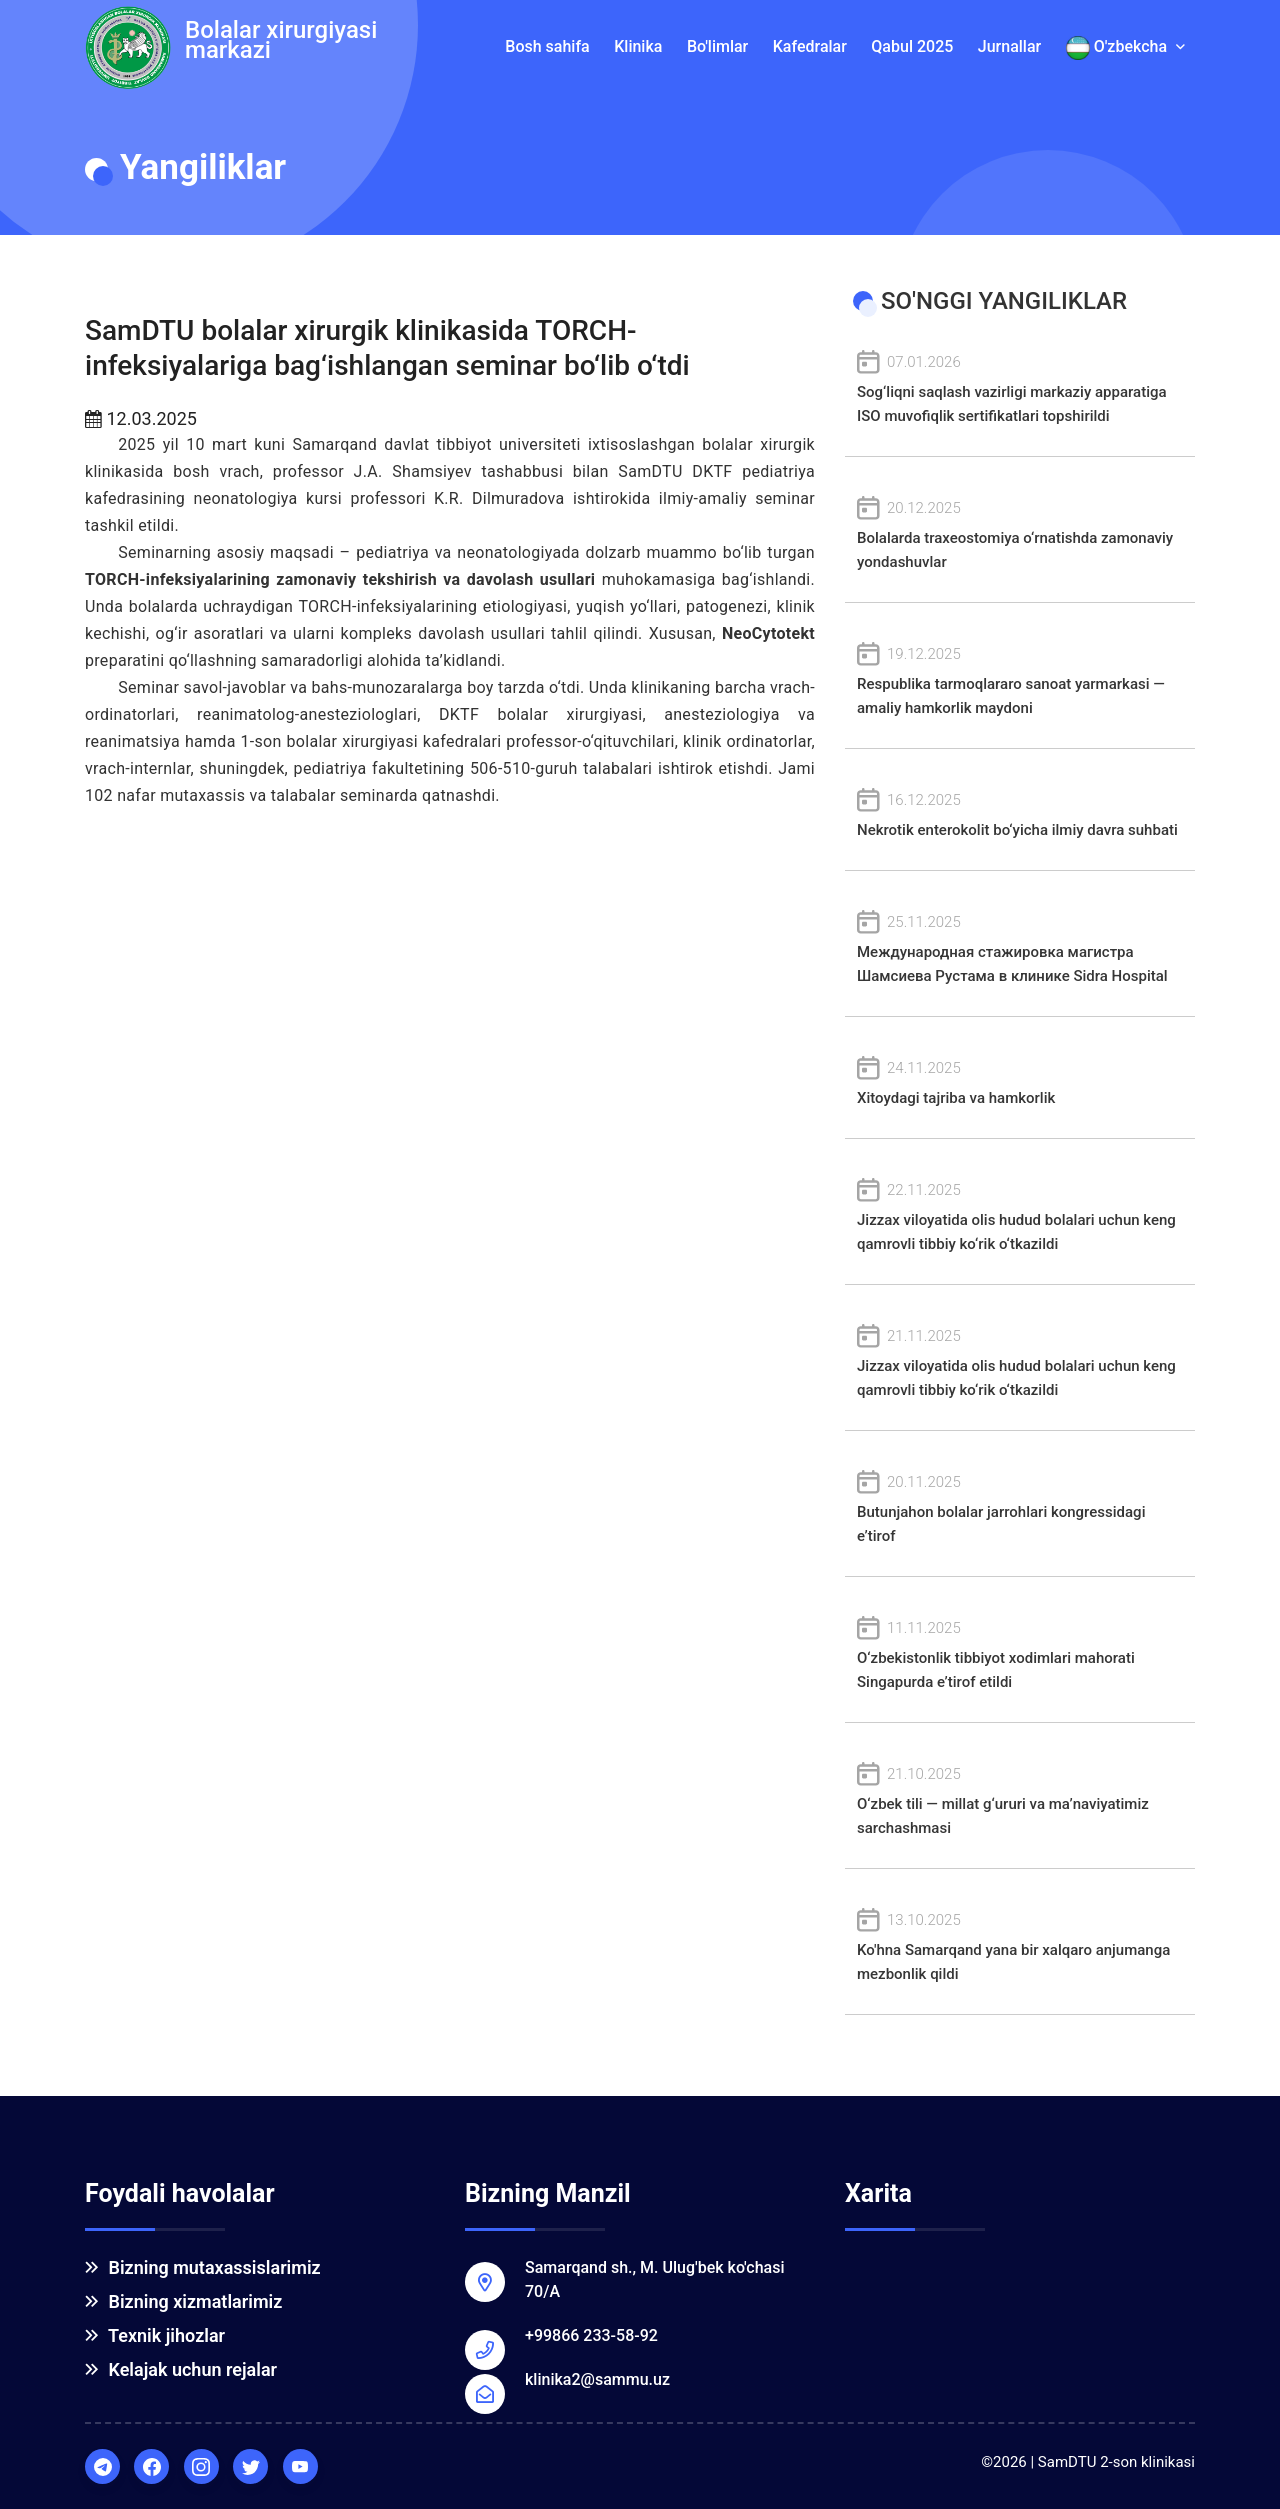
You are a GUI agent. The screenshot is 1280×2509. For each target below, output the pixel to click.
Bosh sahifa (547, 46)
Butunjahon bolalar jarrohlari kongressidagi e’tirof (1020, 1507)
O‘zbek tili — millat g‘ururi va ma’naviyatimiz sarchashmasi (1020, 1799)
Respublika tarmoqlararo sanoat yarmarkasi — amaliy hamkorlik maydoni (1020, 679)
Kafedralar (810, 46)
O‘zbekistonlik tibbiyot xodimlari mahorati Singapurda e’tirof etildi (1020, 1653)
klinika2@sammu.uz (597, 2379)
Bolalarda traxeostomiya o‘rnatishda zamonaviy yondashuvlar (1020, 533)
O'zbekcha (1125, 48)
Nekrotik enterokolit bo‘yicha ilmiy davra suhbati (1020, 813)
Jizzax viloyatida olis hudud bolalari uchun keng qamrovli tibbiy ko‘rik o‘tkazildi (1020, 1215)
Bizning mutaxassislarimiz (203, 2267)
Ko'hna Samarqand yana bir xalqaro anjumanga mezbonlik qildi (1020, 1945)
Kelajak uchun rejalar (181, 2369)
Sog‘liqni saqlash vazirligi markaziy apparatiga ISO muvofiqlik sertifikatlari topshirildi (1020, 387)
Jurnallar (1009, 46)
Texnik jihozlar (155, 2335)
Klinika (638, 46)
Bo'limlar (717, 46)
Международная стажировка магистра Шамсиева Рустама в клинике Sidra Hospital (1020, 947)
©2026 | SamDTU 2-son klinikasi (1088, 2462)
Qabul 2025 (912, 46)
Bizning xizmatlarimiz (183, 2301)
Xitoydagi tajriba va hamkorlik (1020, 1081)
